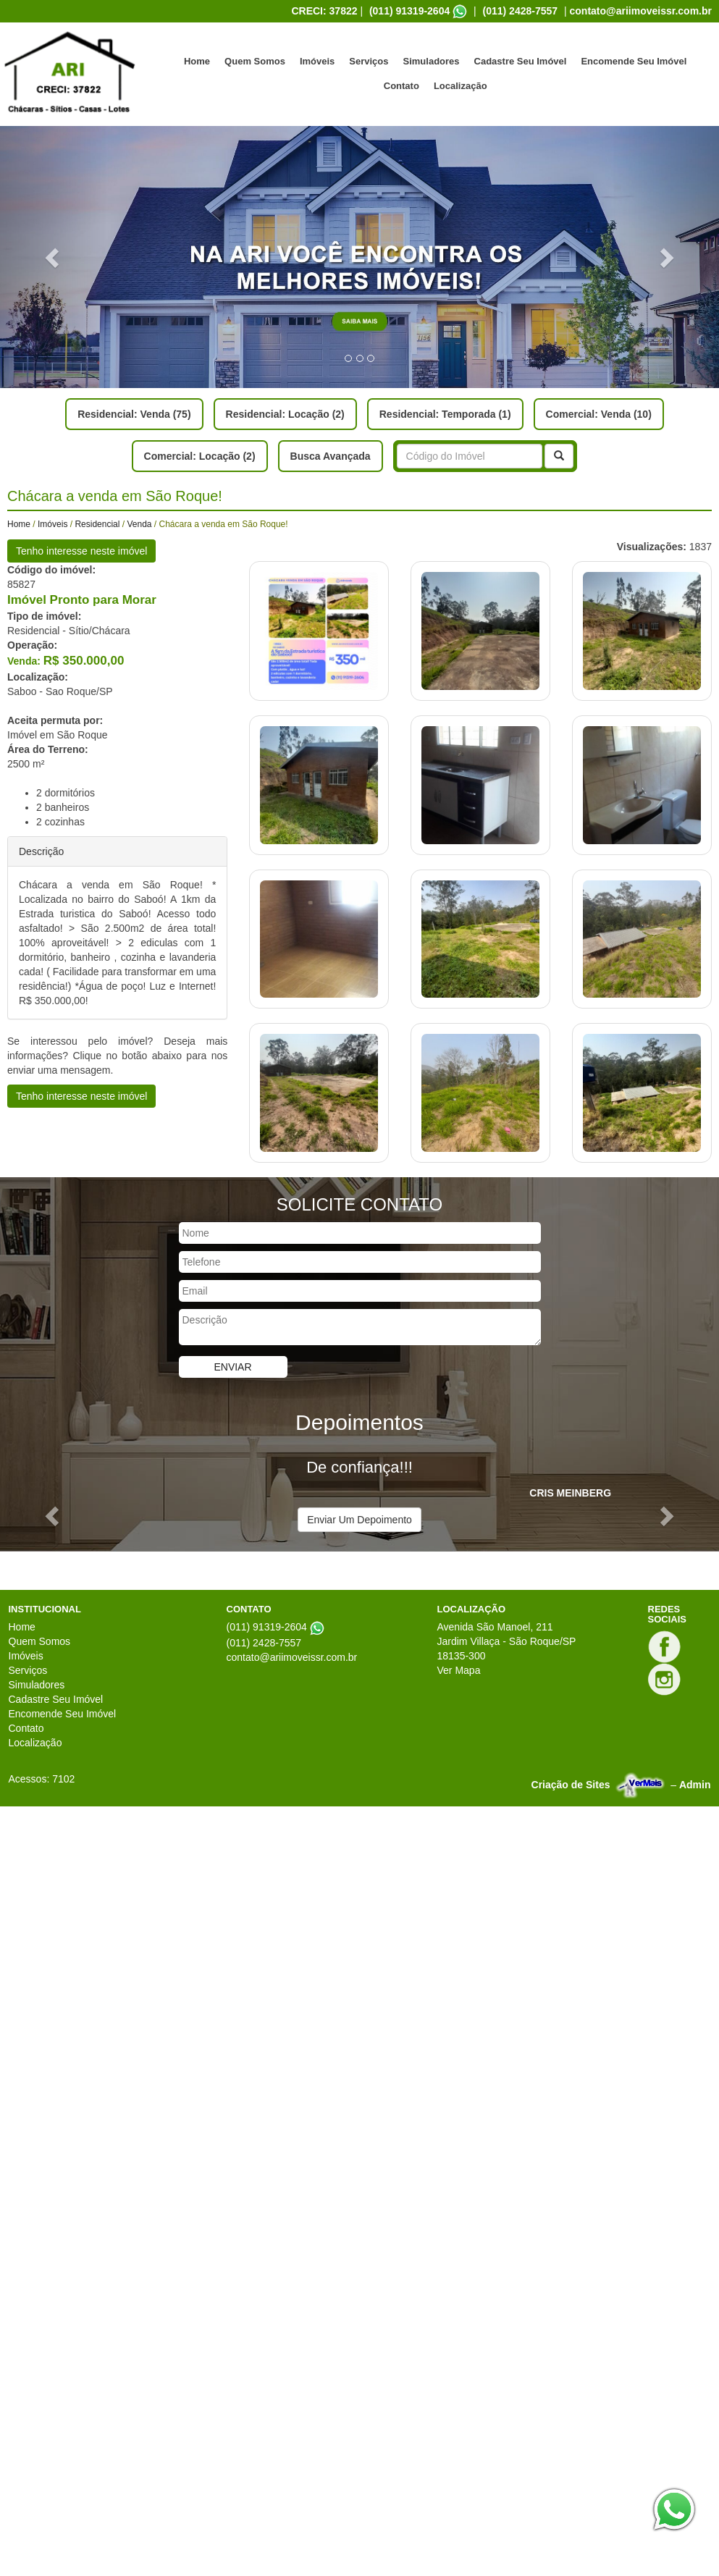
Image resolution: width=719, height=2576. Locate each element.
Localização (460, 85)
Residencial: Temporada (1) (445, 414)
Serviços (368, 61)
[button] (54, 257)
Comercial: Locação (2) (200, 456)
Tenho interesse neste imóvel (81, 551)
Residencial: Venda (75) (133, 414)
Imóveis (317, 61)
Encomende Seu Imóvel (633, 61)
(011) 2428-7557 (520, 11)
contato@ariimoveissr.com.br (641, 11)
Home (197, 61)
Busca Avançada (330, 456)
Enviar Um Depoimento (359, 1519)
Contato (401, 85)
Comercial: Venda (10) (599, 414)
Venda (139, 524)
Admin (695, 1784)
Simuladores (431, 61)
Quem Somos (254, 61)
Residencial (97, 524)
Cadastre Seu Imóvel (520, 61)
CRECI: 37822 (324, 11)
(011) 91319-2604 (409, 11)
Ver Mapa (459, 1670)
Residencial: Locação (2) (285, 414)
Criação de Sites (570, 1784)
